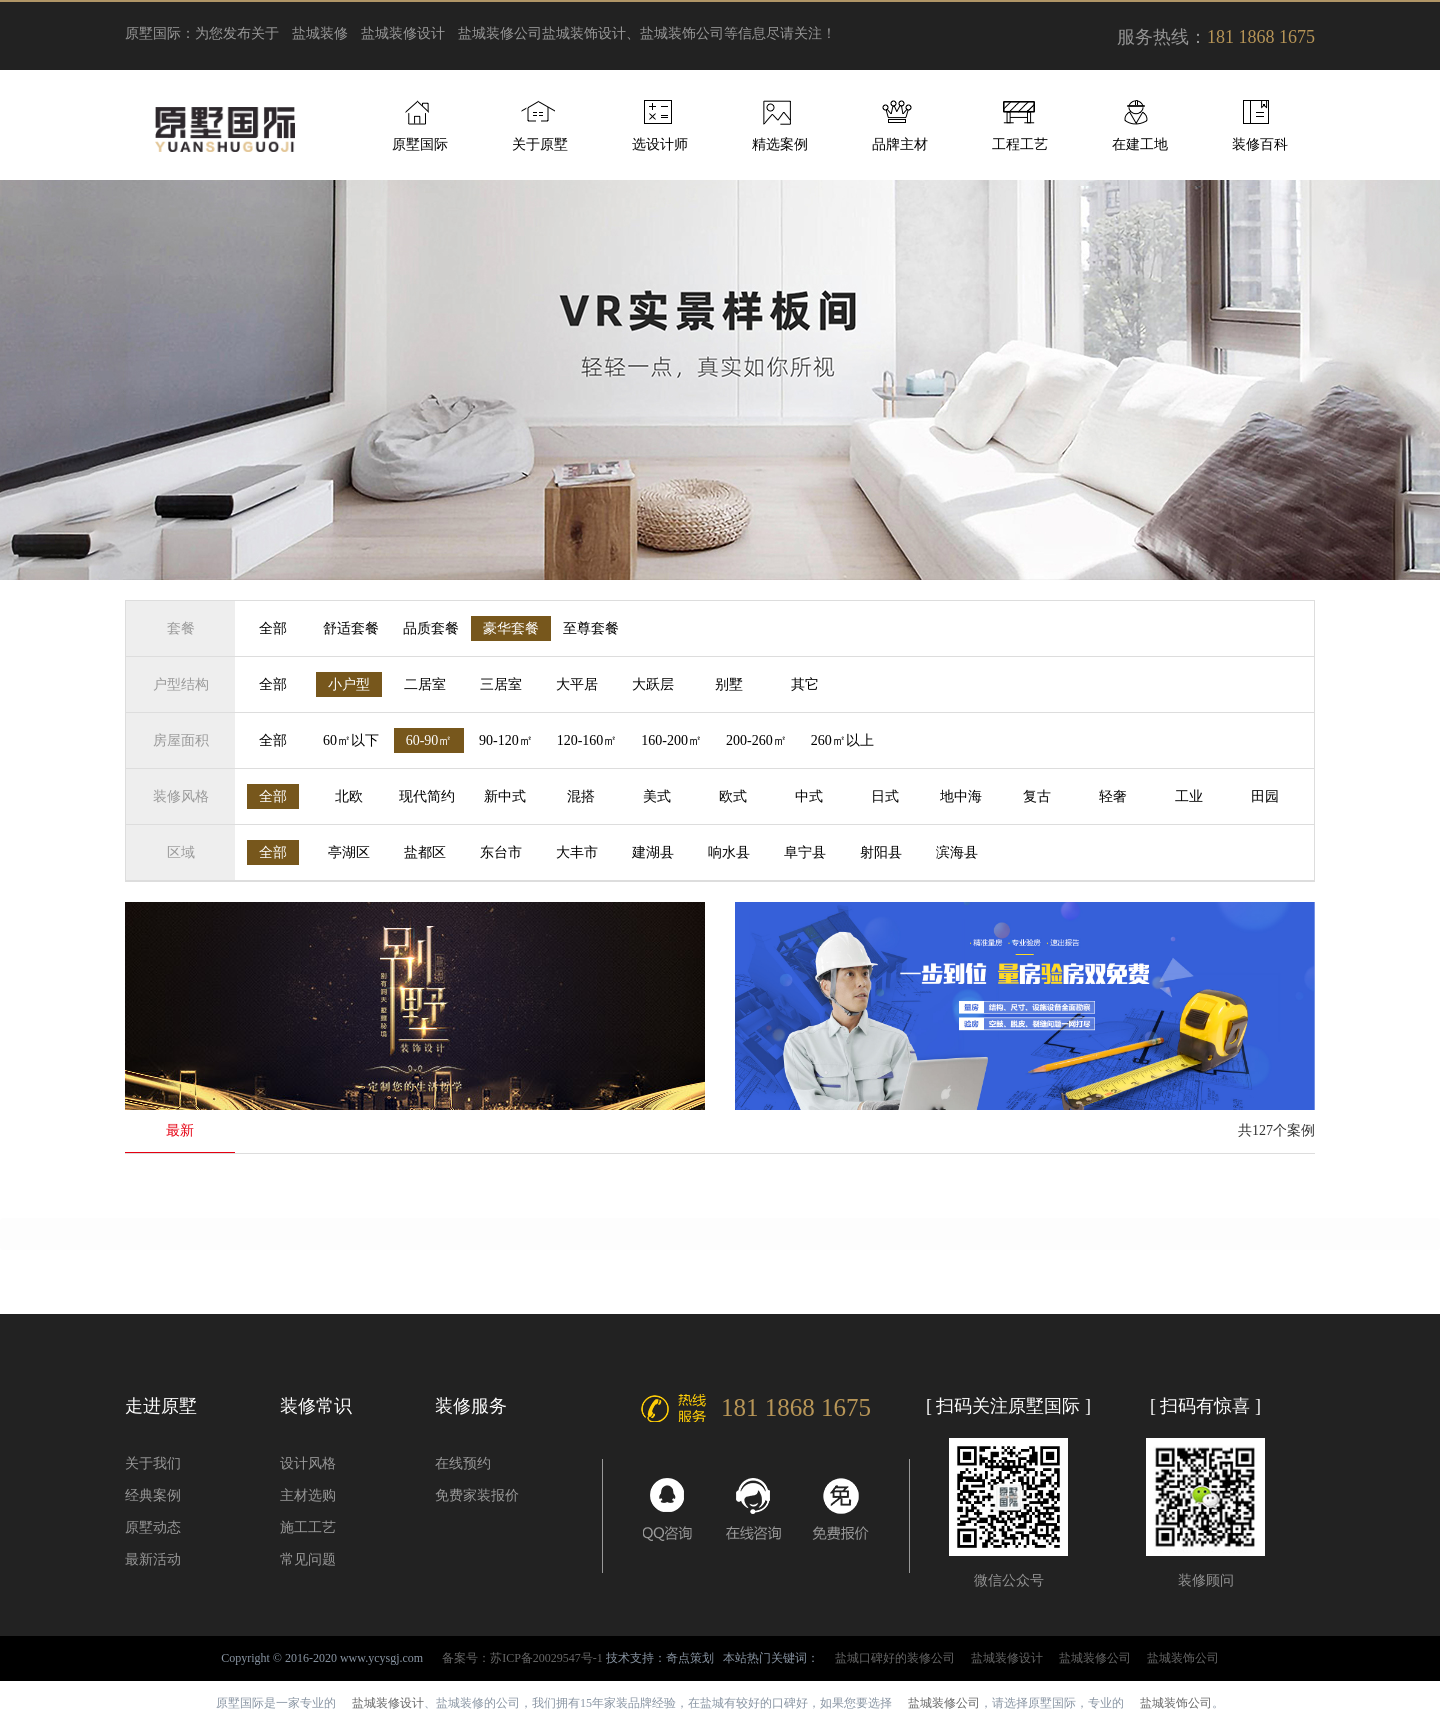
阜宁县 (805, 852)
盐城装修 (320, 33)
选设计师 (660, 144)
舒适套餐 (351, 628)
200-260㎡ (756, 740)
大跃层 (653, 684)
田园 (1265, 796)
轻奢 (1113, 796)
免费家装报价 (477, 1495)
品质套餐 (431, 628)
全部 (273, 628)
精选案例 (780, 144)
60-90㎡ (429, 740)
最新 (180, 1130)
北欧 (349, 796)
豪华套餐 (511, 628)
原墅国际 (420, 144)
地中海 (961, 796)
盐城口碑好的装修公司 (895, 1658)
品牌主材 (900, 144)
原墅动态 (153, 1527)
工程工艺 (1020, 144)
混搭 (581, 796)
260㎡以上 (842, 740)
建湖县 (653, 852)
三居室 (501, 684)
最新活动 (153, 1559)
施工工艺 (308, 1527)
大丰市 (577, 852)
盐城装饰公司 (1183, 1658)
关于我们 (153, 1463)
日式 (885, 796)
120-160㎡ (587, 740)
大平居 (577, 684)
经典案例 (153, 1495)
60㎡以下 (351, 740)
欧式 (733, 796)
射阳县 (881, 852)
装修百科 (1260, 144)
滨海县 (957, 852)
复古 (1037, 796)
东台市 (501, 852)
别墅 (729, 684)
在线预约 (463, 1463)
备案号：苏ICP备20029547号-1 (522, 1658)
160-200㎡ (671, 740)
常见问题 (308, 1559)
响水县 (729, 852)
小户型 (349, 684)
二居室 (425, 684)
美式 (657, 796)
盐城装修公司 (500, 33)
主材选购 (308, 1495)
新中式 (505, 796)
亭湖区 (349, 852)
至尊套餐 (591, 628)
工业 (1189, 796)
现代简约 (427, 796)
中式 (809, 796)
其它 (805, 684)
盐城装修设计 (403, 33)
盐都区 (425, 852)
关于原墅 (540, 144)
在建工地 (1140, 144)
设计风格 (308, 1463)
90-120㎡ (506, 740)
